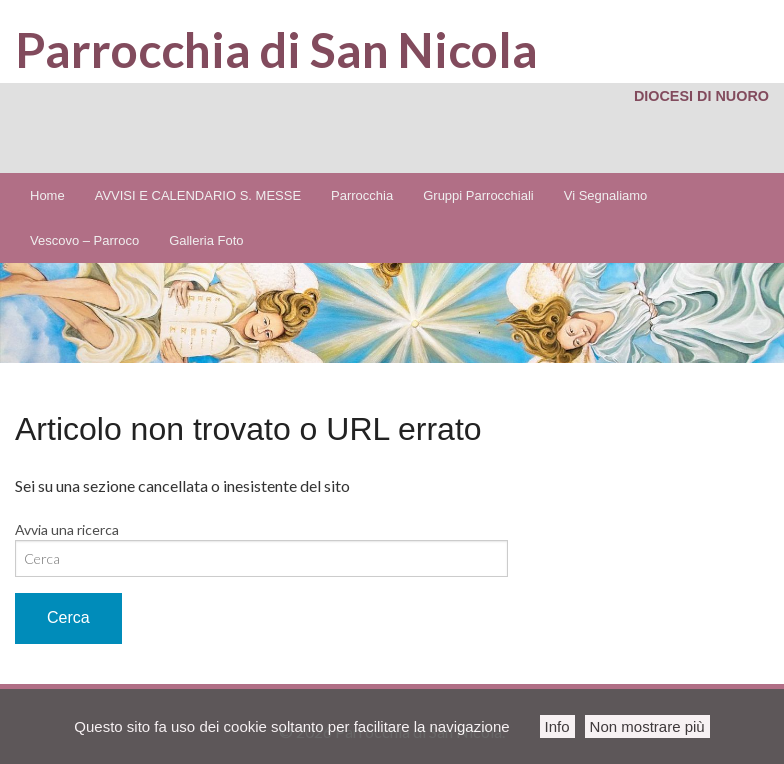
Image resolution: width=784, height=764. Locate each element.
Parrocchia (362, 195)
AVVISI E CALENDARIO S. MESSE (198, 195)
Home (47, 195)
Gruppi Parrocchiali (478, 195)
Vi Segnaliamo (606, 195)
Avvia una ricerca (67, 529)
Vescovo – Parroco (84, 240)
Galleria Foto (206, 240)
